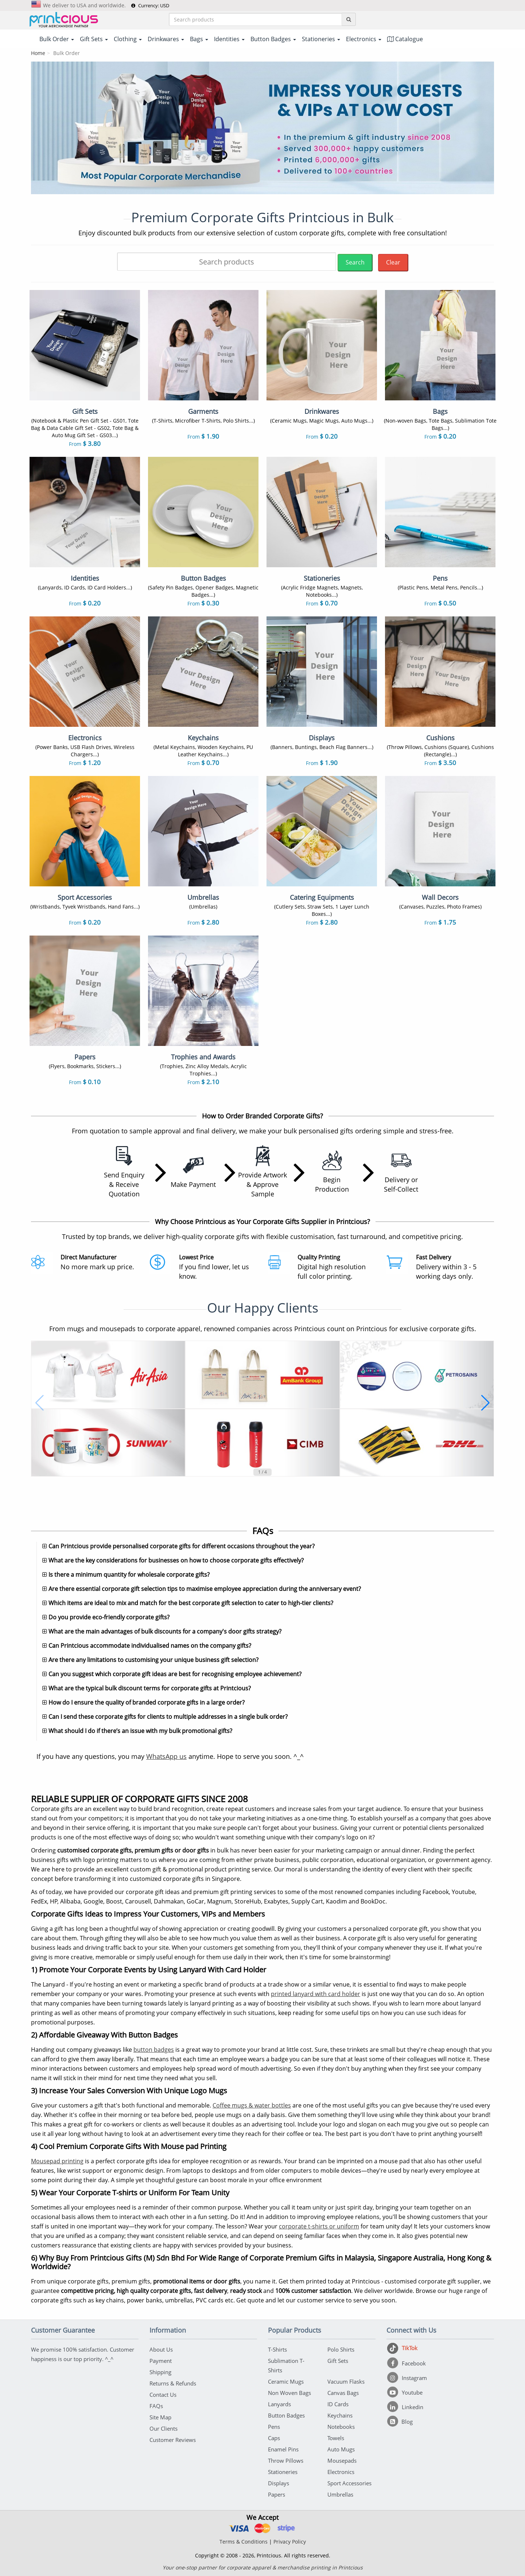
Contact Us (162, 2394)
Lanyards (279, 2404)
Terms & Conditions (243, 2541)
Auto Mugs (341, 2449)
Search (355, 262)
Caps (274, 2438)
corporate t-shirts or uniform (319, 2226)
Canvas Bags (343, 2392)
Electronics (340, 2471)
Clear (393, 262)
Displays (278, 2483)
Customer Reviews (172, 2439)
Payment (160, 2360)
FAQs (156, 2406)
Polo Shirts (340, 2349)
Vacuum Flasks (346, 2381)
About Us (161, 2349)
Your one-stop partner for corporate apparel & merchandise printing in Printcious (263, 2567)
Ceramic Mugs (286, 2381)
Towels (335, 2438)
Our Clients (163, 2428)
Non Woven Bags (289, 2392)
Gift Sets (337, 2360)
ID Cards (338, 2404)
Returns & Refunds (172, 2383)
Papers (276, 2494)
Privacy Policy (289, 2541)
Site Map (160, 2417)
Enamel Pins (283, 2449)
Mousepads (342, 2460)
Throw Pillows (285, 2460)
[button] (39, 1403)
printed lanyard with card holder (315, 1994)
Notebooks (341, 2426)
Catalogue (405, 39)
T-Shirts (277, 2349)
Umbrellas (340, 2494)
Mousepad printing (57, 2161)
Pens (274, 2426)
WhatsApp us (166, 1756)
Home (38, 53)
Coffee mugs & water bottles (252, 2105)
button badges (153, 2050)
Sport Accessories (349, 2483)
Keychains (340, 2415)
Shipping (160, 2372)
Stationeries (283, 2471)
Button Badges (286, 2415)
